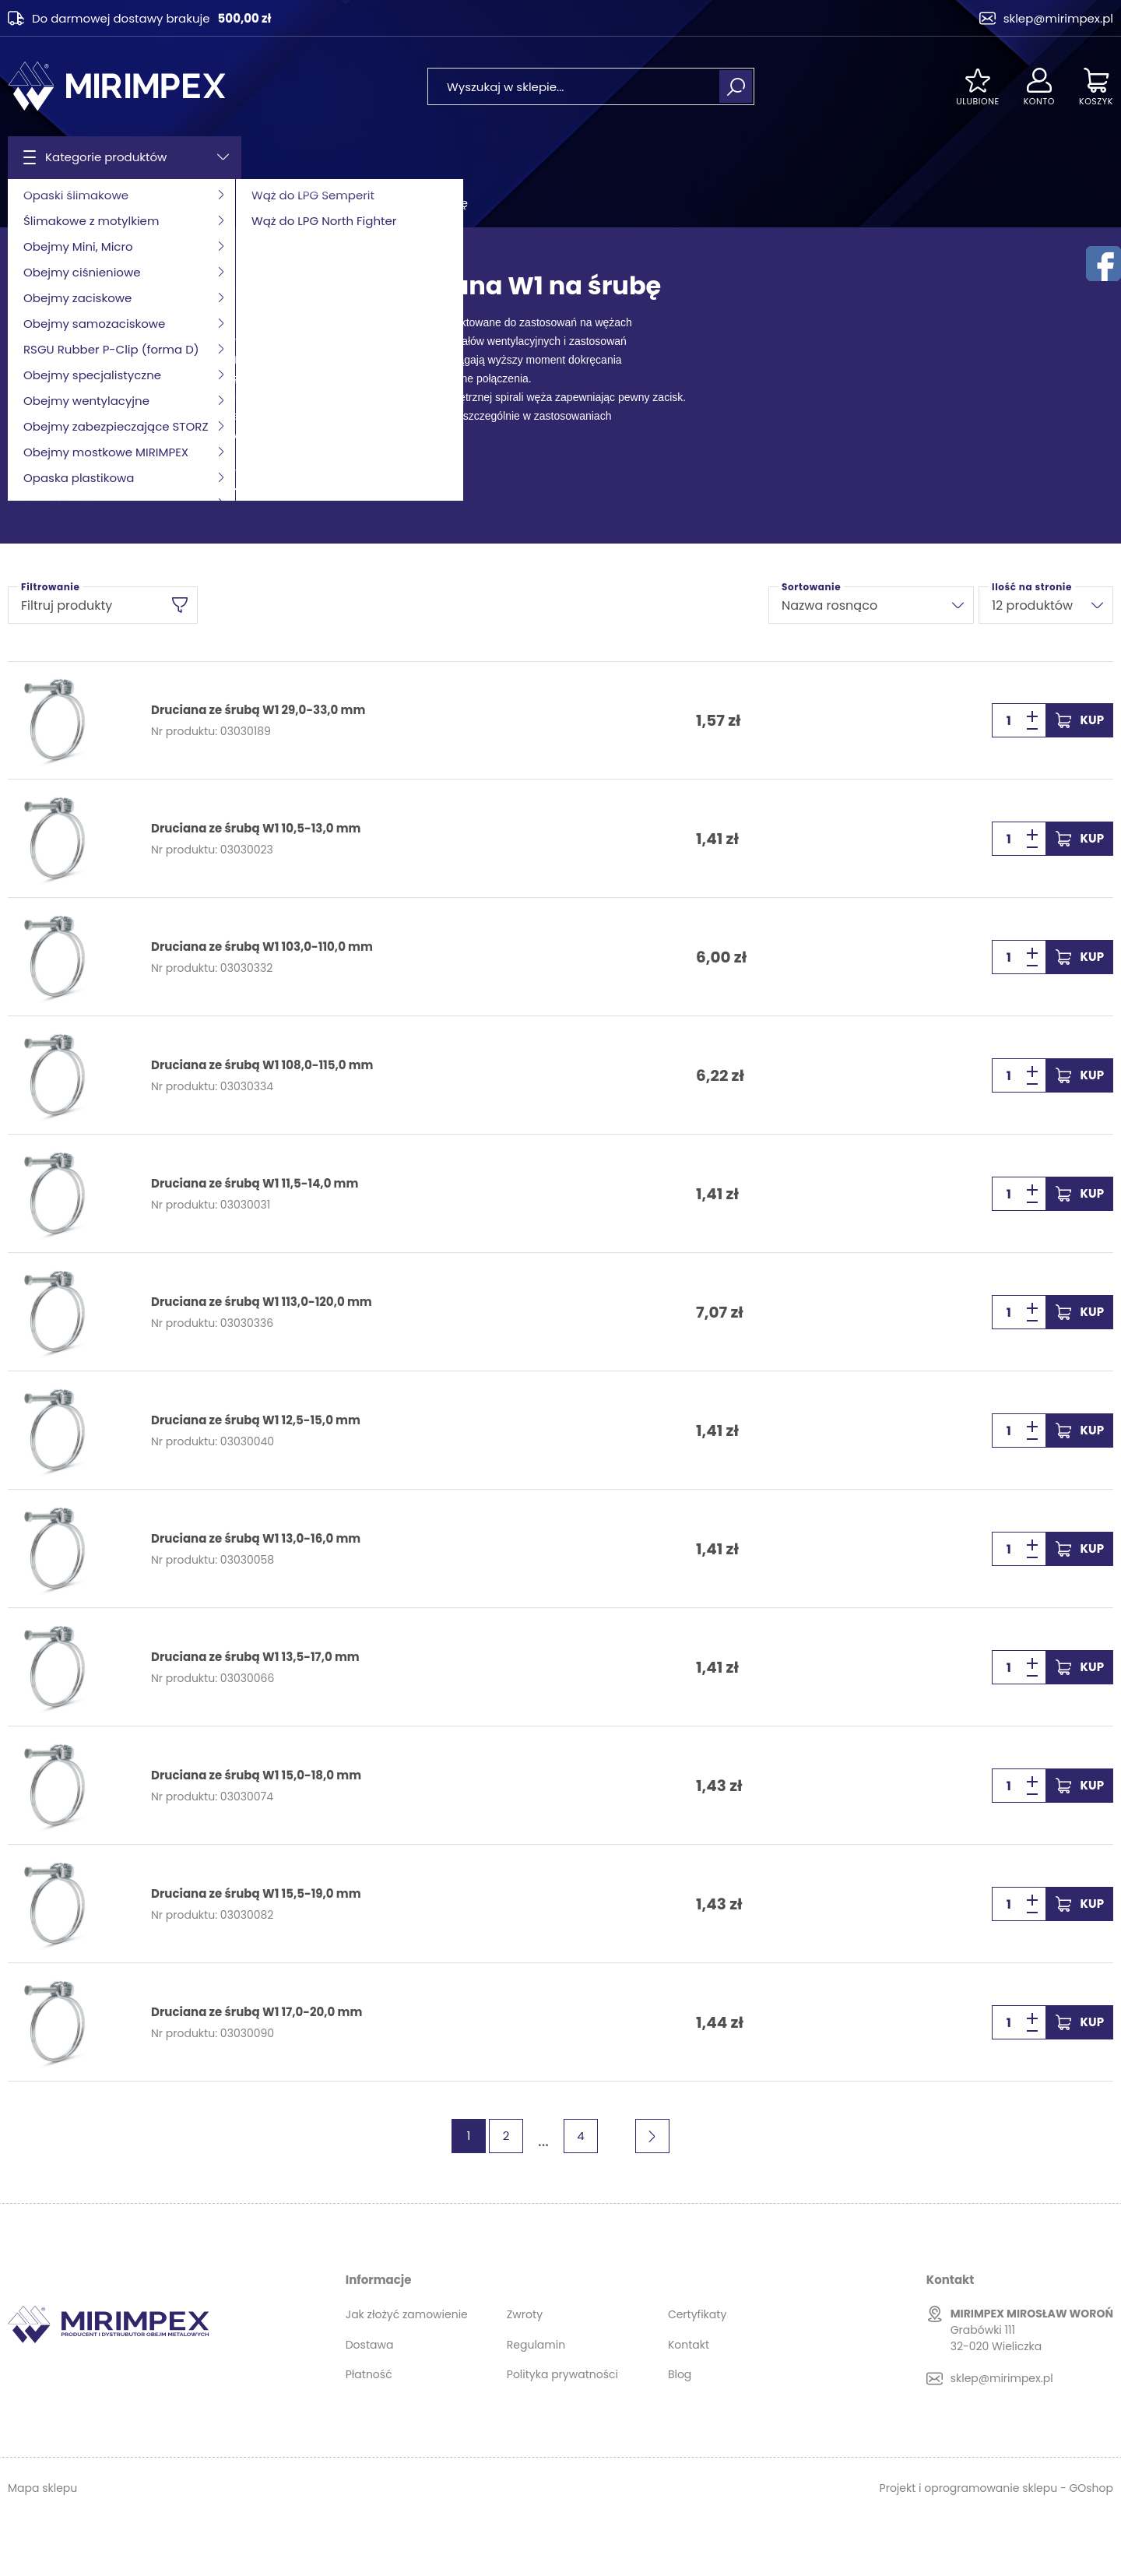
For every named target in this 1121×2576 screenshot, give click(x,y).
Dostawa (370, 2345)
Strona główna (47, 203)
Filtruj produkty (66, 605)
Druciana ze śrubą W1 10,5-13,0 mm (255, 828)
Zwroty (525, 2314)
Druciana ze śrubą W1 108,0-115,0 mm (262, 1065)
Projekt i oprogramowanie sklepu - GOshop (996, 2488)
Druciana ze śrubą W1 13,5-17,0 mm (255, 1657)
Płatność (369, 2374)
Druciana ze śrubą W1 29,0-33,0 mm (258, 710)
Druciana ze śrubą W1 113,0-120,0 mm (261, 1302)
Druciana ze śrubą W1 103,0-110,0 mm (262, 947)
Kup (1092, 720)
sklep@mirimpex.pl (1058, 18)
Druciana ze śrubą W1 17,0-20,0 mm (256, 2012)
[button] (1032, 728)
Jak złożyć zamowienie (407, 2314)
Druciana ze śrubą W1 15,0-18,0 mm (256, 1775)
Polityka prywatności (562, 2374)
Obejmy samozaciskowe (168, 203)
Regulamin (536, 2345)
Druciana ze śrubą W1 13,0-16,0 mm (255, 1539)
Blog (679, 2374)
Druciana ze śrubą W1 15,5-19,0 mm (256, 1894)
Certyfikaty (697, 2314)
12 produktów (1032, 605)
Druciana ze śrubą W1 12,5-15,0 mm (255, 1420)
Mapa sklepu (42, 2488)
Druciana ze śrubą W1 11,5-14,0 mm (254, 1183)
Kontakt (688, 2345)
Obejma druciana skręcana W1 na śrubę (359, 203)
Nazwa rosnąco (829, 605)
